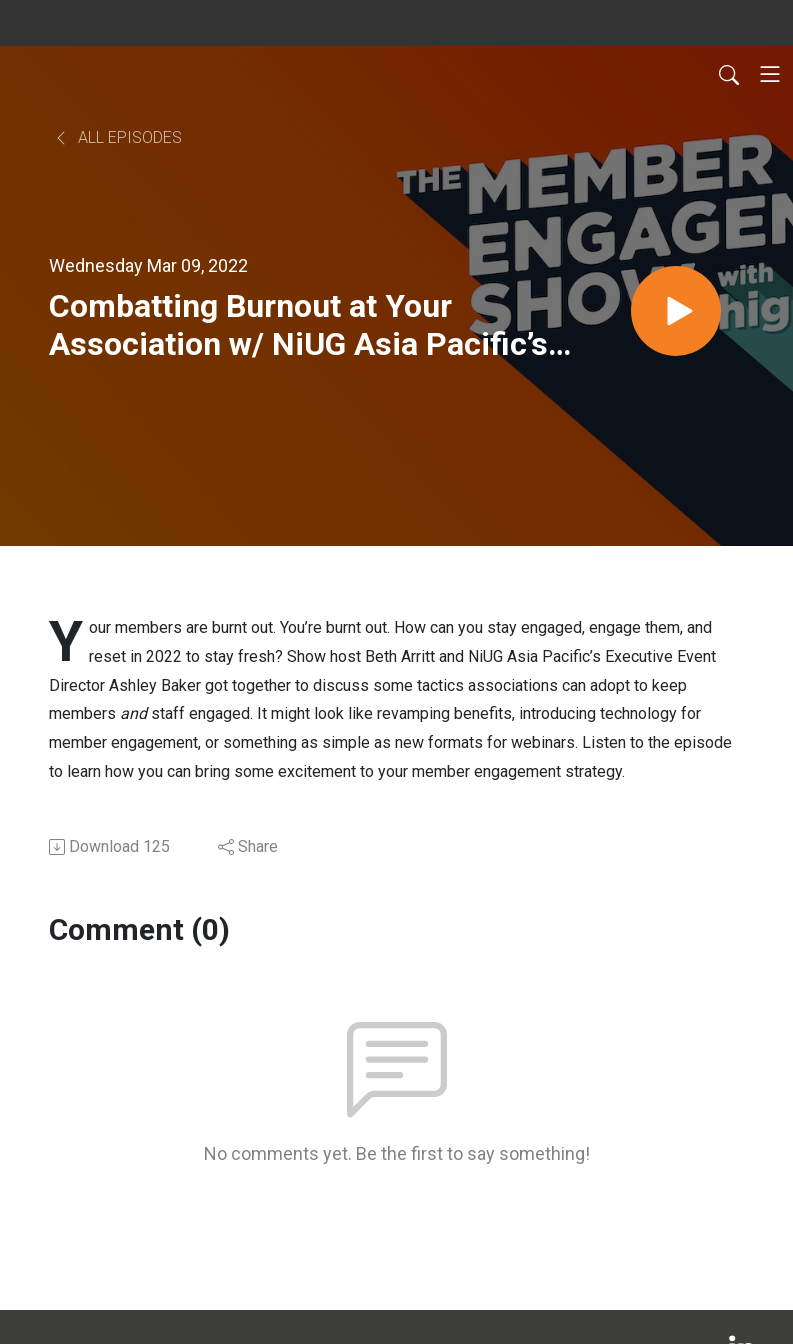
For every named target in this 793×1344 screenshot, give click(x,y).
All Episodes (117, 137)
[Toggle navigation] (770, 74)
